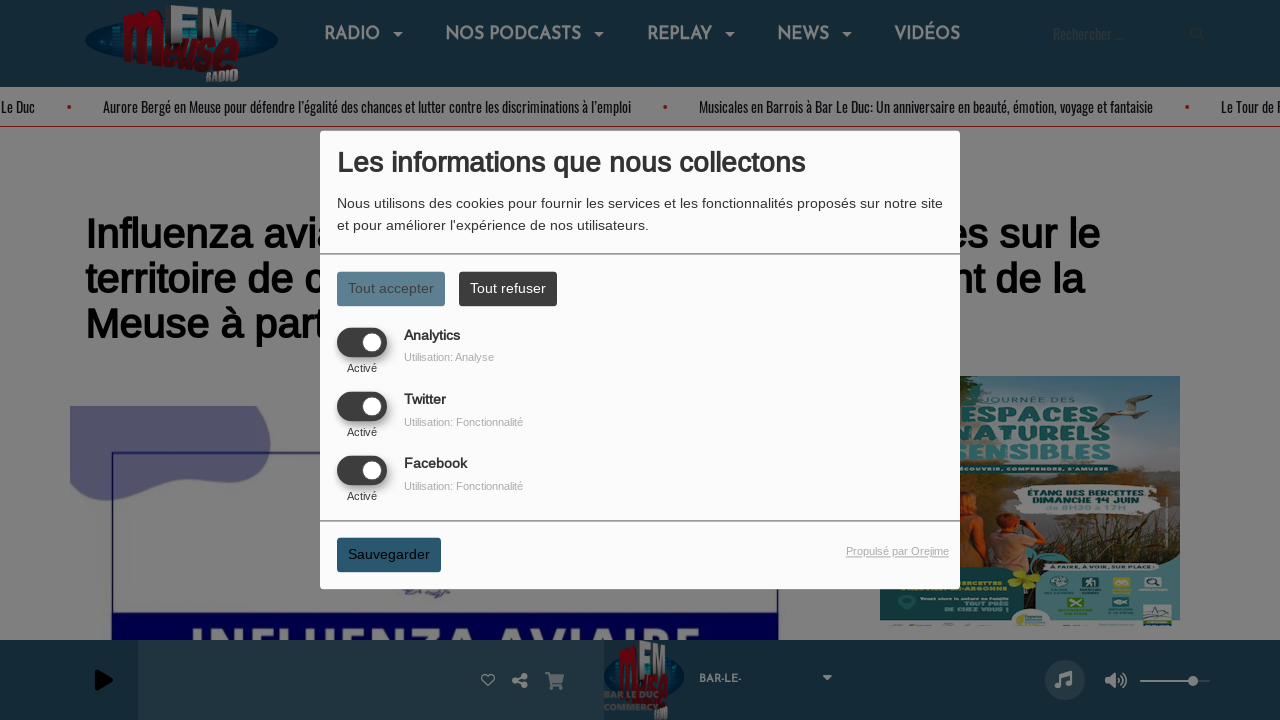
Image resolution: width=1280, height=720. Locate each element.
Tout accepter (391, 288)
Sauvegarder (389, 555)
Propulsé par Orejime (897, 552)
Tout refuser (508, 288)
